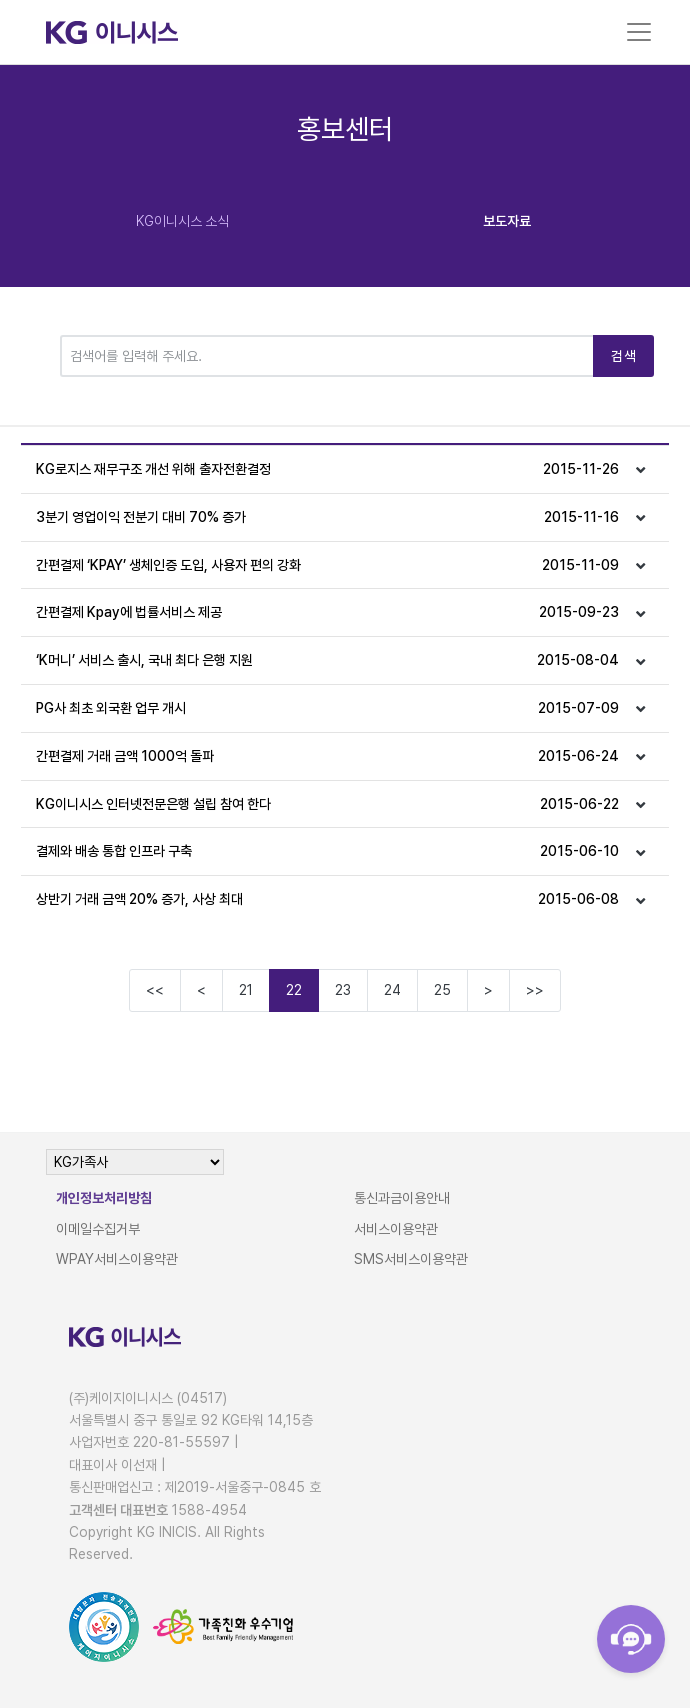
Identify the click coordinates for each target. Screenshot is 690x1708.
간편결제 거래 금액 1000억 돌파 (328, 756)
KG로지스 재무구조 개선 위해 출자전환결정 (328, 469)
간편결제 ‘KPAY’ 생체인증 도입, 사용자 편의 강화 (328, 565)
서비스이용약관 (396, 1229)
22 (294, 990)
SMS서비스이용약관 (411, 1259)
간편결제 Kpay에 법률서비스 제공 (328, 612)
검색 (623, 356)
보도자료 (507, 221)
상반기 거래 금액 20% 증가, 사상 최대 (328, 899)
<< (155, 990)
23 (343, 990)
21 (246, 990)
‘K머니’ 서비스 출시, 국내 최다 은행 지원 (328, 660)
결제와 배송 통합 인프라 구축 (328, 851)
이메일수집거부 (98, 1229)
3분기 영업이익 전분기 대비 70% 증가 (328, 517)
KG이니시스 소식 (182, 221)
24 (392, 990)
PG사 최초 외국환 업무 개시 (328, 708)
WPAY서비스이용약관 (117, 1259)
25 (442, 990)
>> (535, 990)
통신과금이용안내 (402, 1198)
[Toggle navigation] (639, 32)
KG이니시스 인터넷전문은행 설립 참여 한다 (328, 804)
